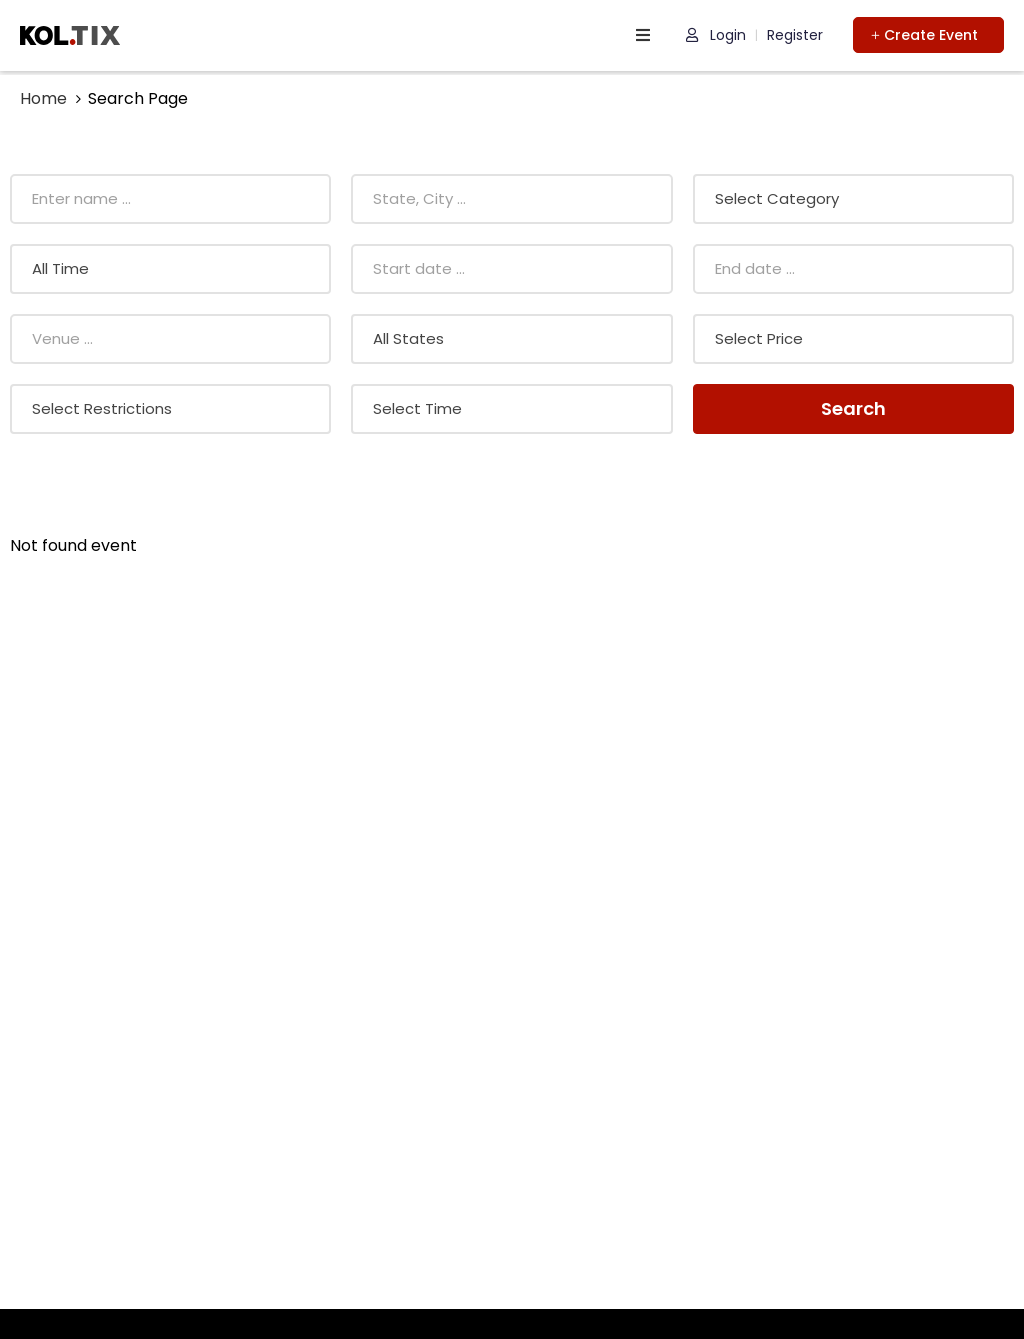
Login (716, 35)
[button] (928, 35)
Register (795, 35)
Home (43, 98)
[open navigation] (643, 35)
